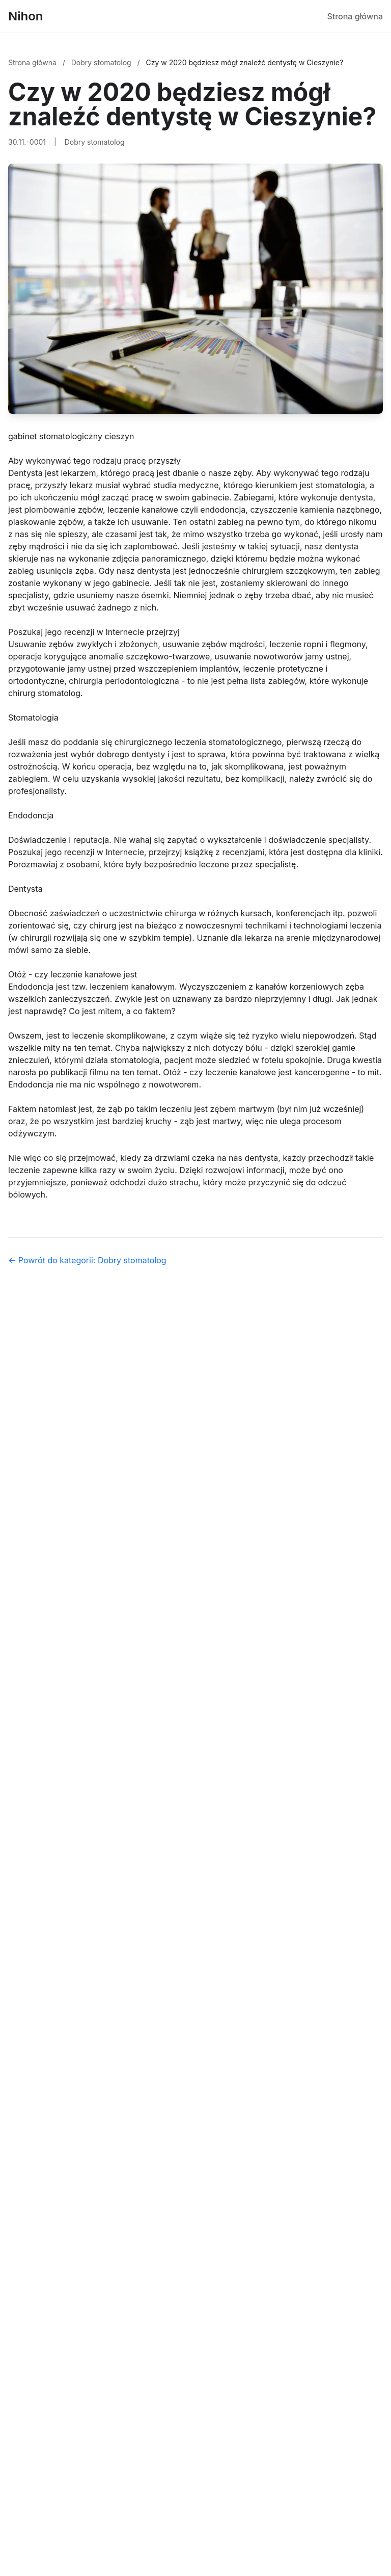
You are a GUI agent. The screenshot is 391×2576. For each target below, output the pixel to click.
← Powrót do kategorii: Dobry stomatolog (87, 1260)
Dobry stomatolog (102, 62)
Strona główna (355, 16)
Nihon (25, 16)
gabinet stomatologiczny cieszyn (71, 436)
